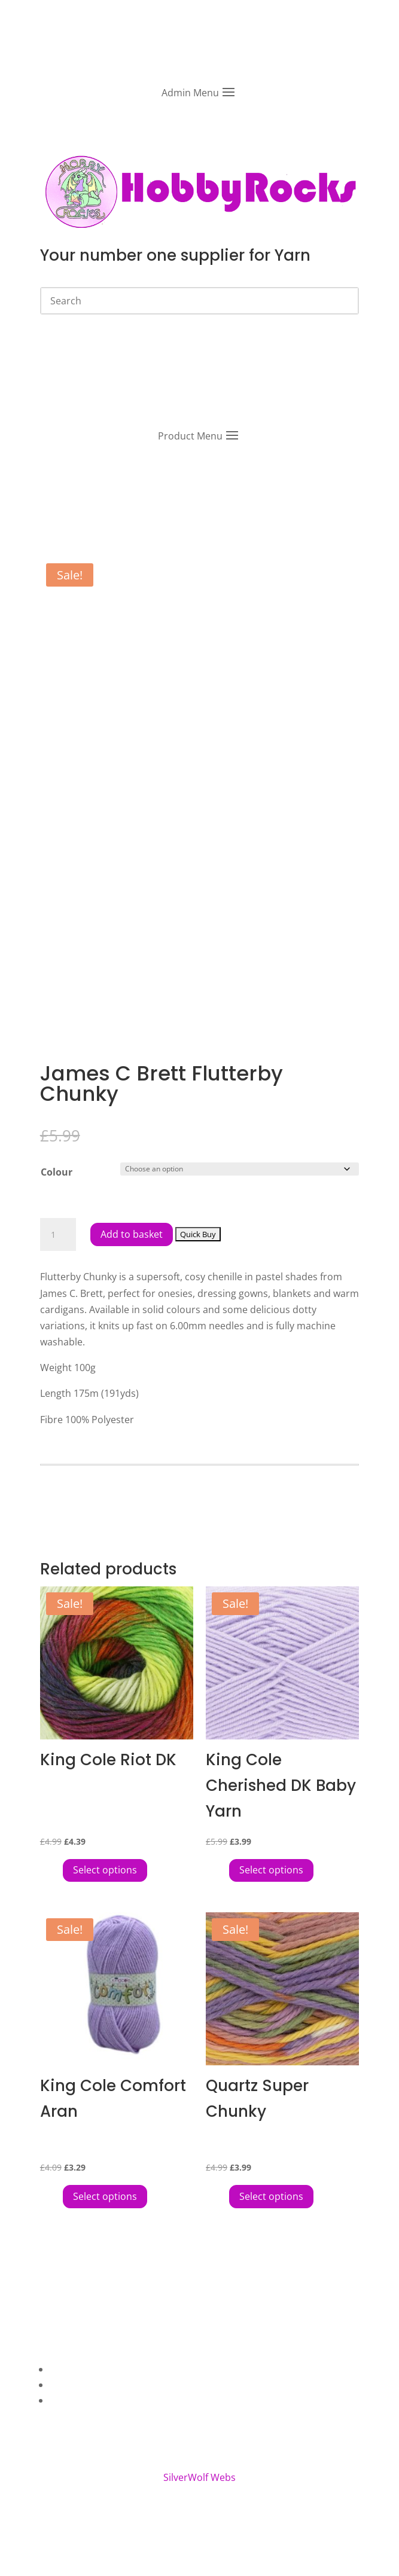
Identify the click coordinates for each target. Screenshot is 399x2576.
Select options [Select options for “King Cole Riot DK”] (105, 1869)
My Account (76, 2400)
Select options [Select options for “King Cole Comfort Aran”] (105, 2196)
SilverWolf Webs (199, 2477)
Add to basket (131, 1234)
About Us (71, 2369)
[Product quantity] (58, 1235)
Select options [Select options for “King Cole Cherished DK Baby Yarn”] (271, 1869)
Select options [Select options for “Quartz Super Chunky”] (271, 2196)
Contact (67, 2384)
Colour (56, 1172)
